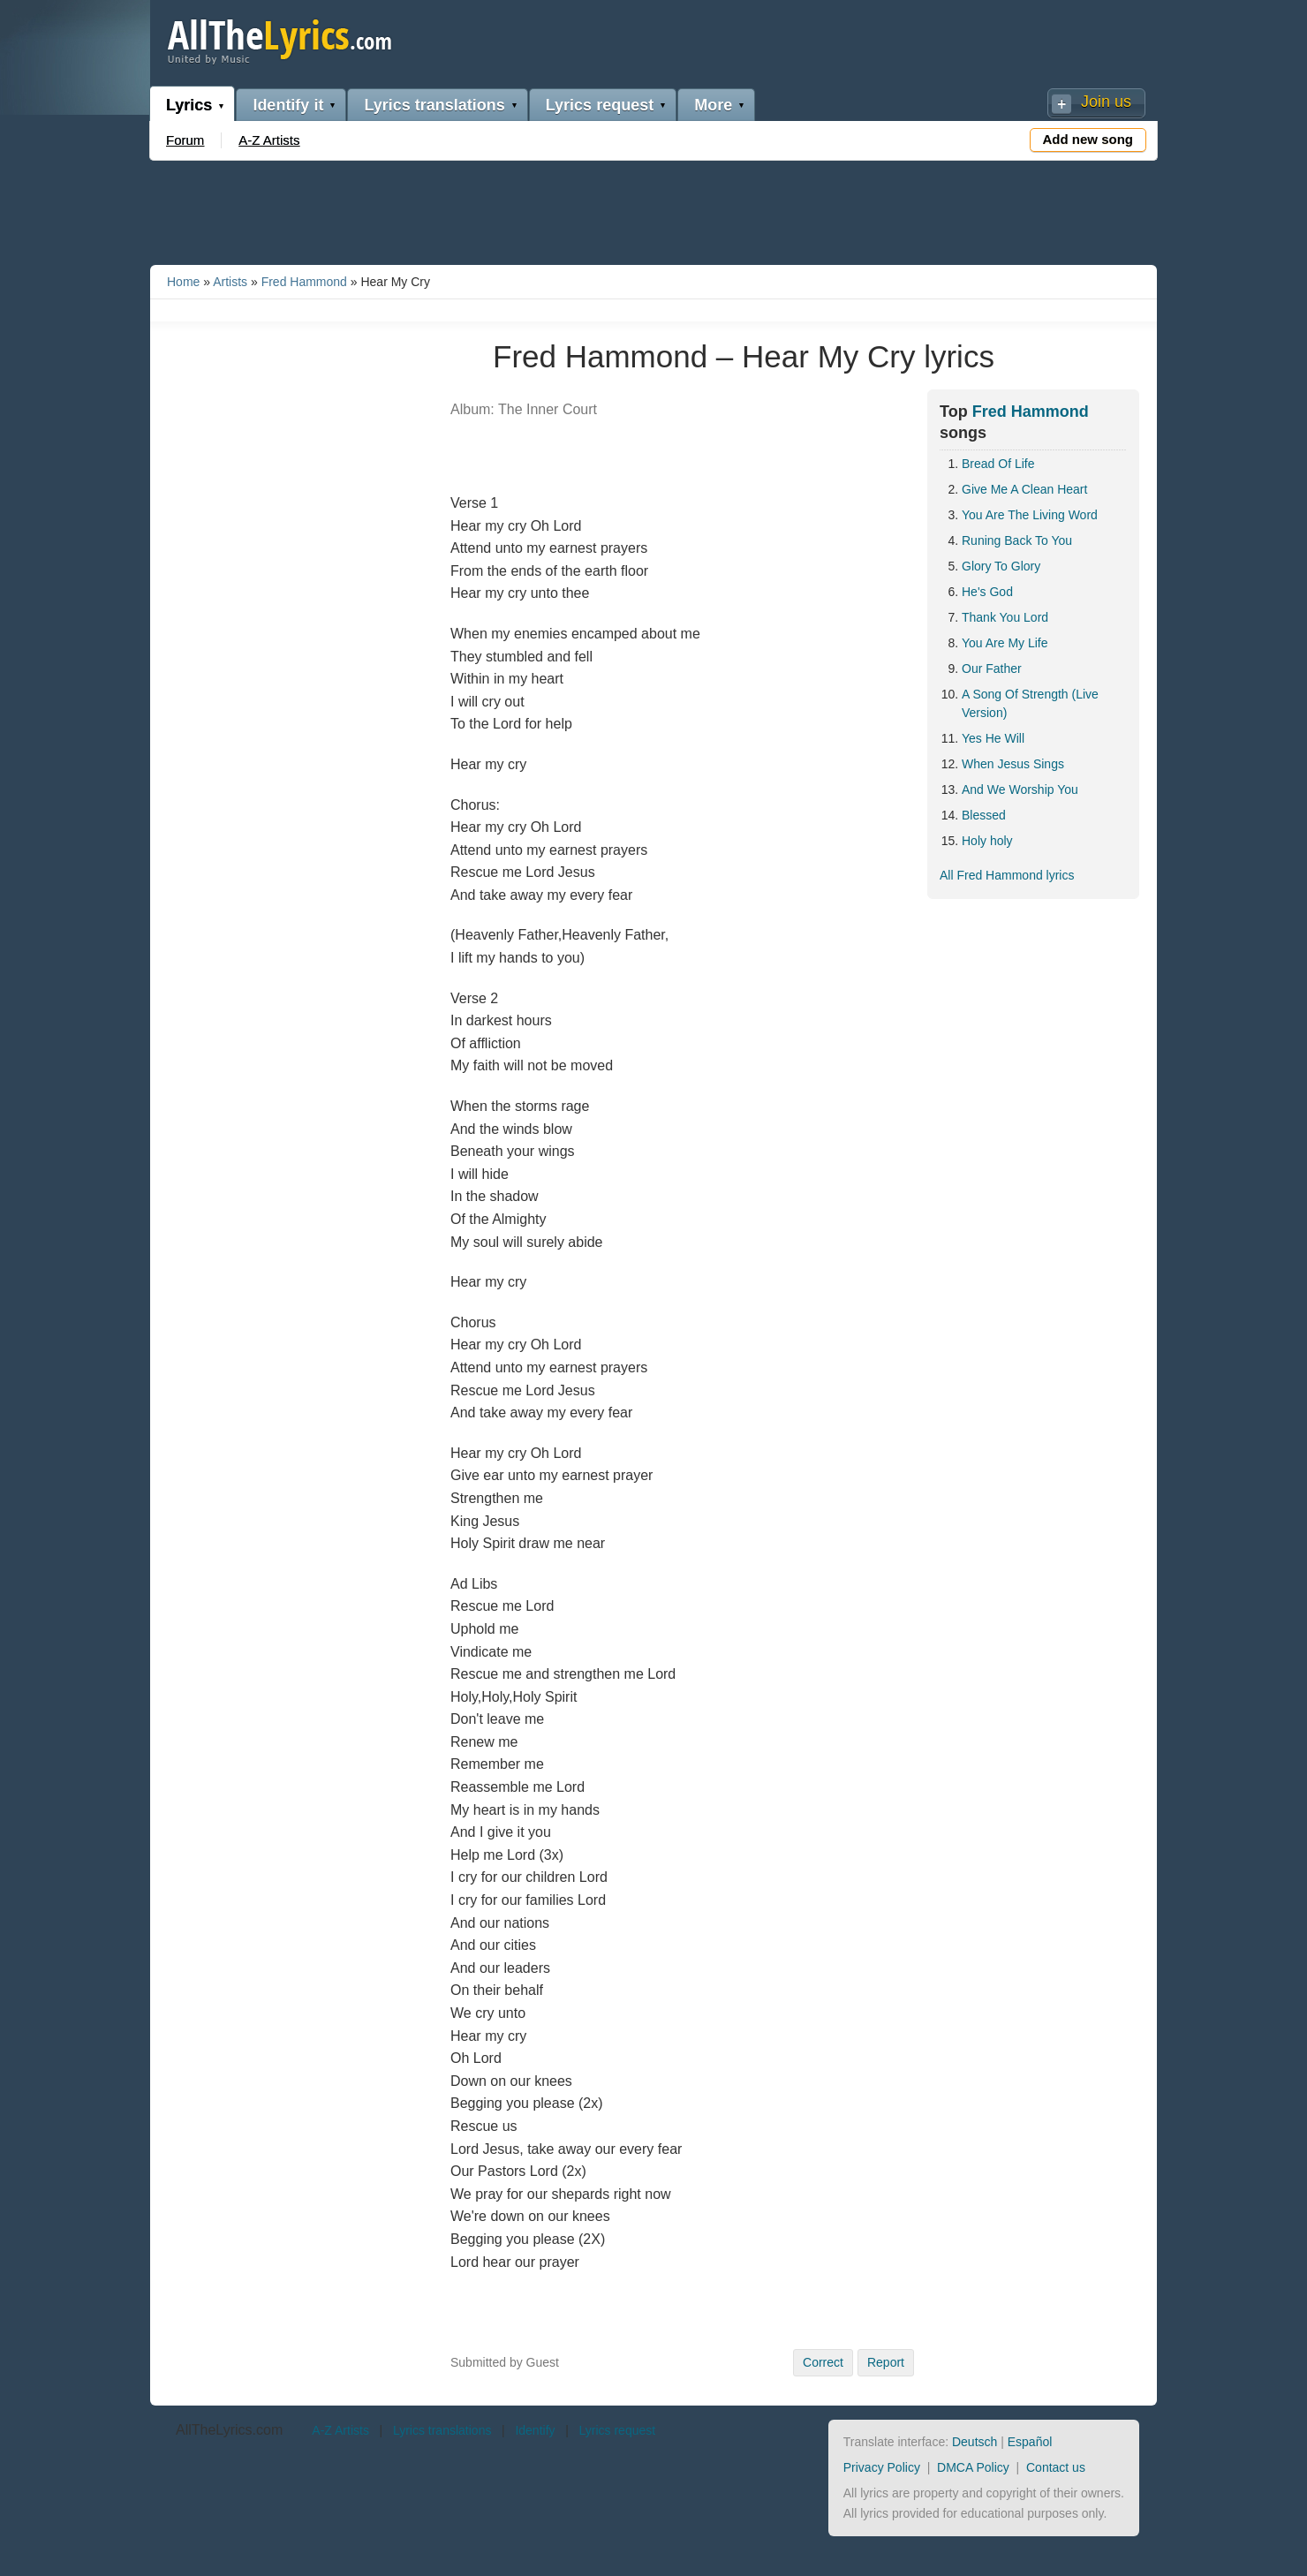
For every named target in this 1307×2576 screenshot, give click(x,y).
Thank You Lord (1005, 617)
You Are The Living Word (1030, 515)
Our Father (992, 668)
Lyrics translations (434, 105)
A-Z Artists (268, 139)
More (713, 105)
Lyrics (189, 105)
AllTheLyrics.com (229, 2429)
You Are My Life (1005, 643)
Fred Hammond (304, 282)
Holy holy (987, 841)
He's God (987, 592)
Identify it (288, 105)
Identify (535, 2430)
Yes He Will (993, 738)
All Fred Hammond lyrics (1007, 875)
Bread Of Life (998, 464)
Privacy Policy (881, 2467)
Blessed (984, 815)
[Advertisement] (653, 209)
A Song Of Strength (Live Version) (1030, 703)
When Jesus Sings (1013, 764)
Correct (823, 2362)
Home (183, 282)
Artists (230, 282)
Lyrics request (600, 105)
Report (885, 2362)
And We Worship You (1020, 789)
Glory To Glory (1001, 566)
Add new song (1088, 139)
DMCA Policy (973, 2467)
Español (1030, 2442)
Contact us (1055, 2467)
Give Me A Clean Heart (1024, 489)
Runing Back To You (1017, 540)
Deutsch (974, 2442)
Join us (1106, 101)
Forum (185, 139)
